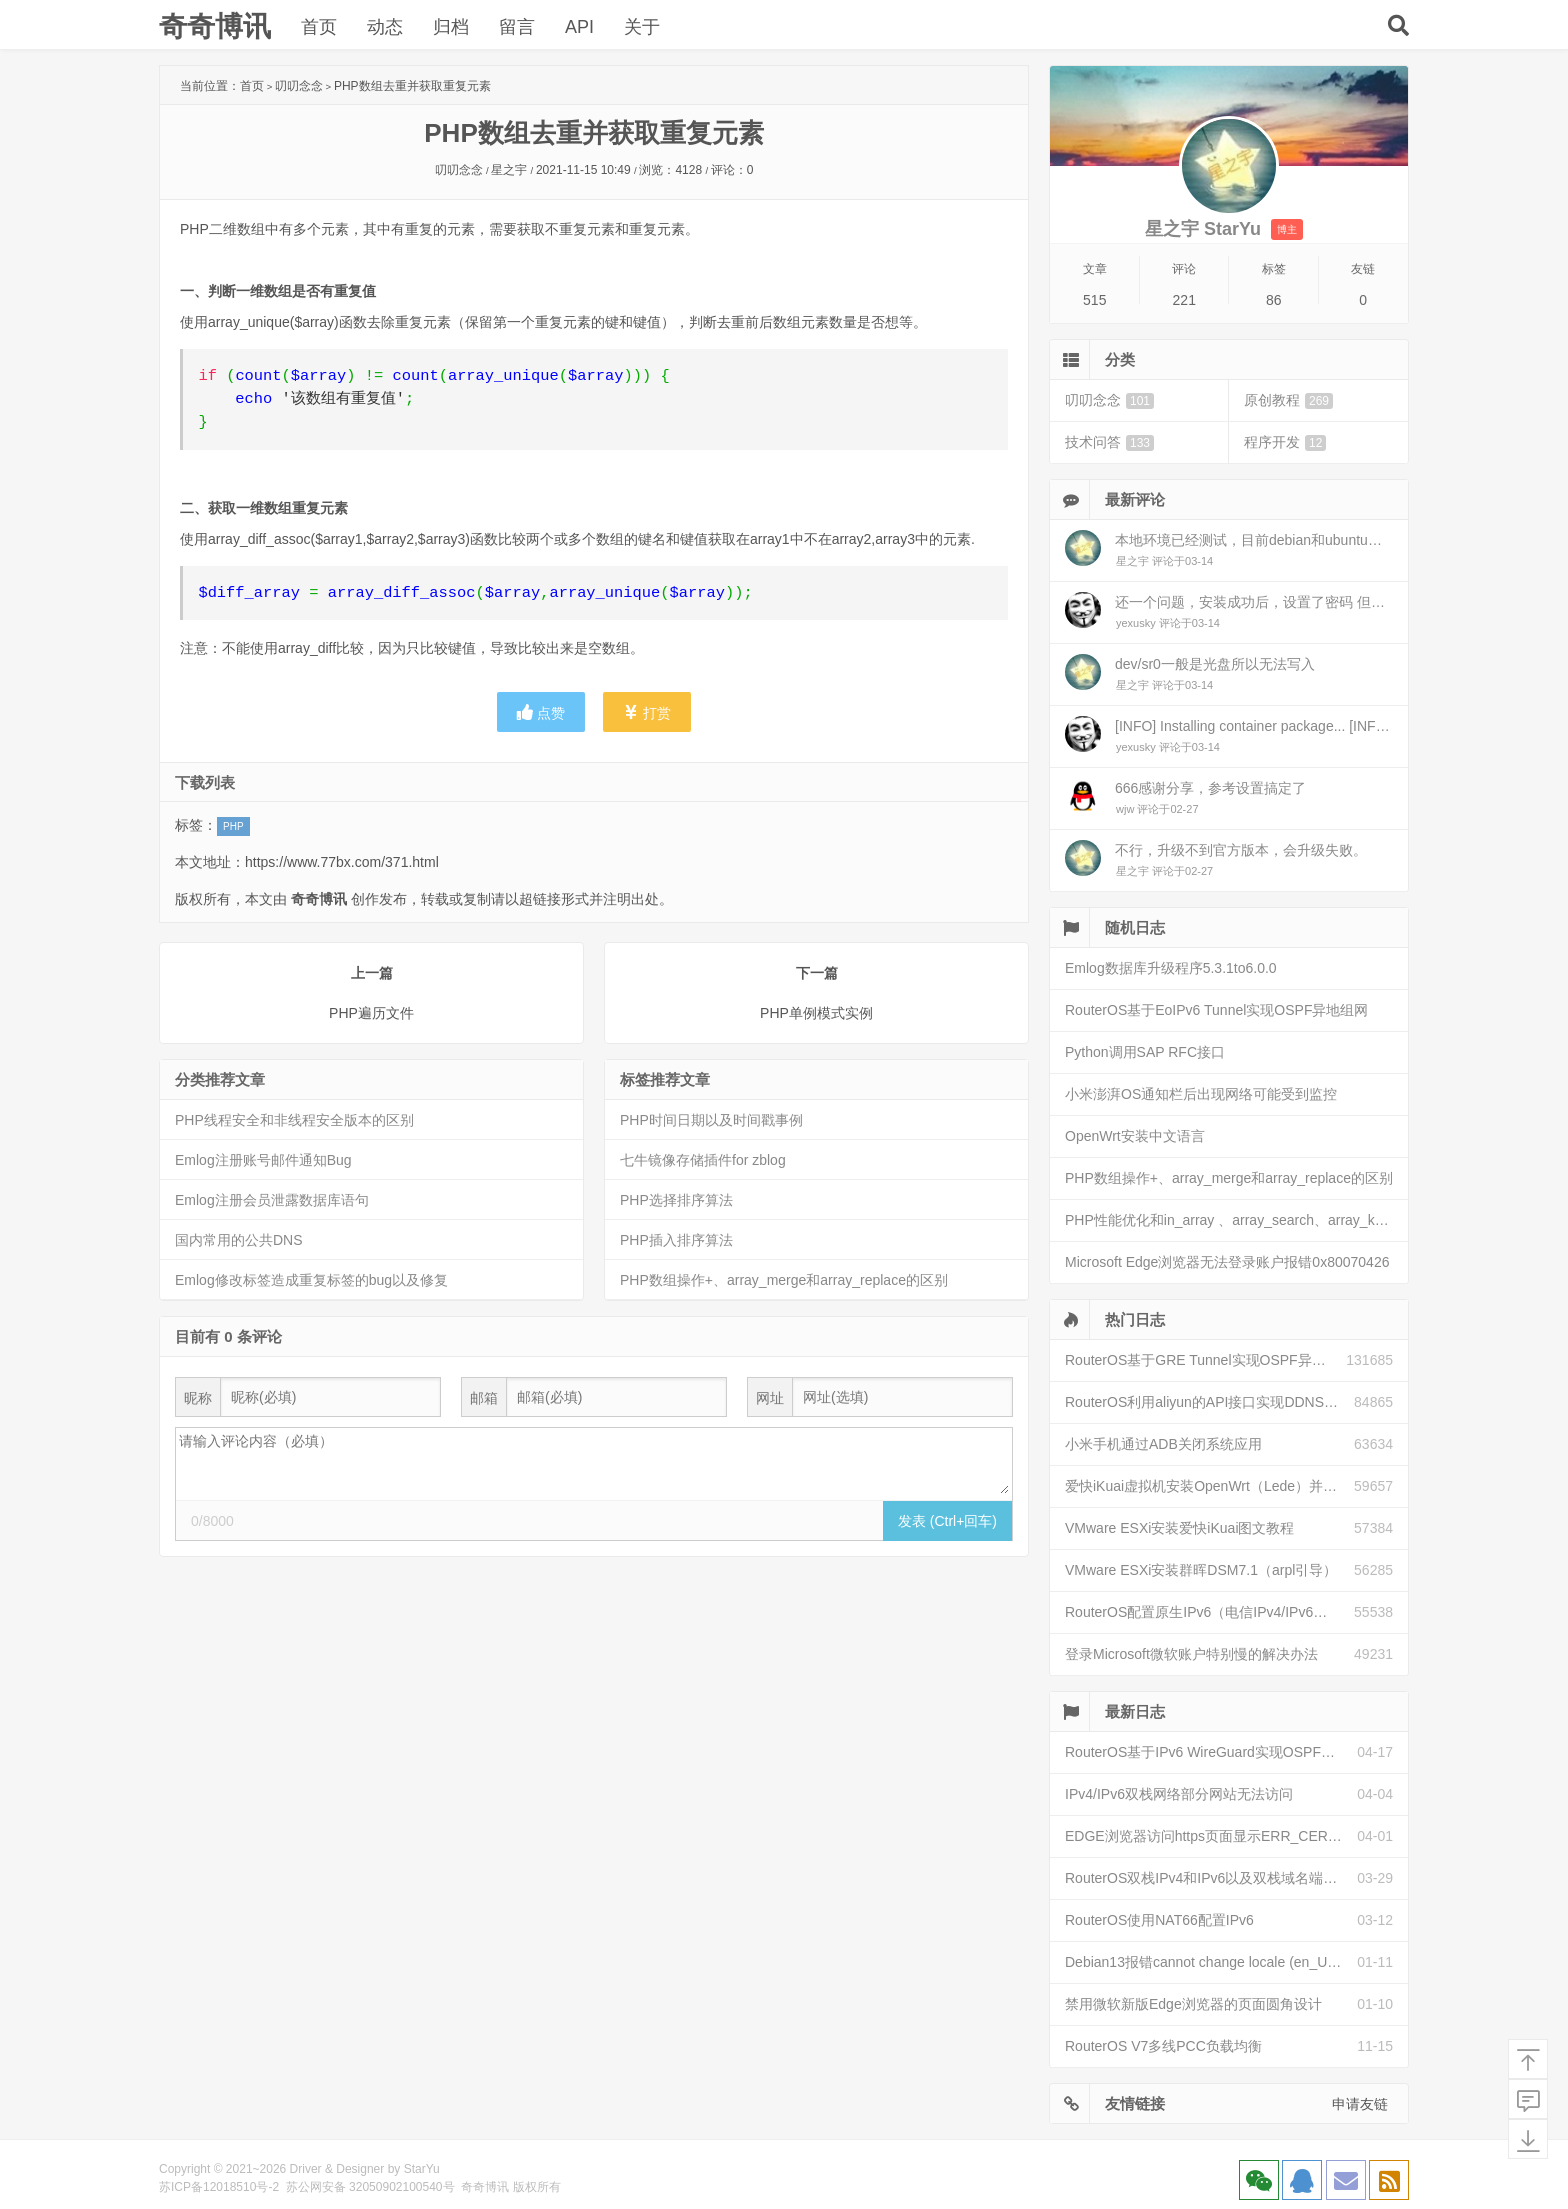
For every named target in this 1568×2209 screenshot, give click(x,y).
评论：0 (732, 170)
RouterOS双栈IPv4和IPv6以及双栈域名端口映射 (1211, 1878)
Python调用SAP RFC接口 (1145, 1052)
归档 (451, 27)
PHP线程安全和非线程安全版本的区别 (294, 1120)
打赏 (647, 712)
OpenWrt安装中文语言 (1135, 1136)
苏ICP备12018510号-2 (219, 2187)
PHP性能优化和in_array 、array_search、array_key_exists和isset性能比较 (1236, 1220)
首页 (319, 27)
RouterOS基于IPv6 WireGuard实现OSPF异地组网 (1211, 1752)
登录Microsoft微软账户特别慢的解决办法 (1191, 1654)
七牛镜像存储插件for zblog (703, 1160)
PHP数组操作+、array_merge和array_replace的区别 (784, 1280)
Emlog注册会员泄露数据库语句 (272, 1200)
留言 (517, 27)
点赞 (541, 712)
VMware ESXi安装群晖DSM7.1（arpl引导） (1201, 1570)
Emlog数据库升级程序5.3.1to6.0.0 (1171, 968)
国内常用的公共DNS (239, 1240)
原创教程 (1288, 400)
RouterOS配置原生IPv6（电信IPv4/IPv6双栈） (1209, 1612)
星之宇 (509, 170)
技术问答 (1109, 442)
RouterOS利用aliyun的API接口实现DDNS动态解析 (1209, 1402)
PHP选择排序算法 (676, 1200)
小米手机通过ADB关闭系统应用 (1163, 1444)
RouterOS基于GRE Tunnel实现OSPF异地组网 (1205, 1360)
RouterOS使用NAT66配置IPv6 (1159, 1920)
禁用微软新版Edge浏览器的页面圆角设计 (1193, 2004)
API (579, 27)
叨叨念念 (299, 86)
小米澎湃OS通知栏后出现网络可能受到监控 (1201, 1094)
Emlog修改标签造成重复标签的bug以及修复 (311, 1280)
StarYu (422, 2169)
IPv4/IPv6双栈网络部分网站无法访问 (1179, 1794)
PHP (233, 826)
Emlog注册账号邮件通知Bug (263, 1160)
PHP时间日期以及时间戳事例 (711, 1120)
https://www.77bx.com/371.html (342, 862)
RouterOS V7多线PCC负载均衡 (1163, 2046)
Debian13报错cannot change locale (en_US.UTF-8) (1211, 1962)
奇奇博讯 (215, 26)
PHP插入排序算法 (676, 1240)
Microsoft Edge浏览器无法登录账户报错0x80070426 (1227, 1262)
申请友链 (1360, 2104)
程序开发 (1285, 442)
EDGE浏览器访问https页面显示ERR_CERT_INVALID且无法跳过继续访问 (1211, 1836)
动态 (385, 27)
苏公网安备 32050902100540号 (370, 2187)
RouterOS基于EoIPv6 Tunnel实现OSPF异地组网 (1216, 1010)
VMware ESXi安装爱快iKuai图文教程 (1180, 1528)
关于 (642, 27)
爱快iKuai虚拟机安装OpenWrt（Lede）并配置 (1208, 1486)
